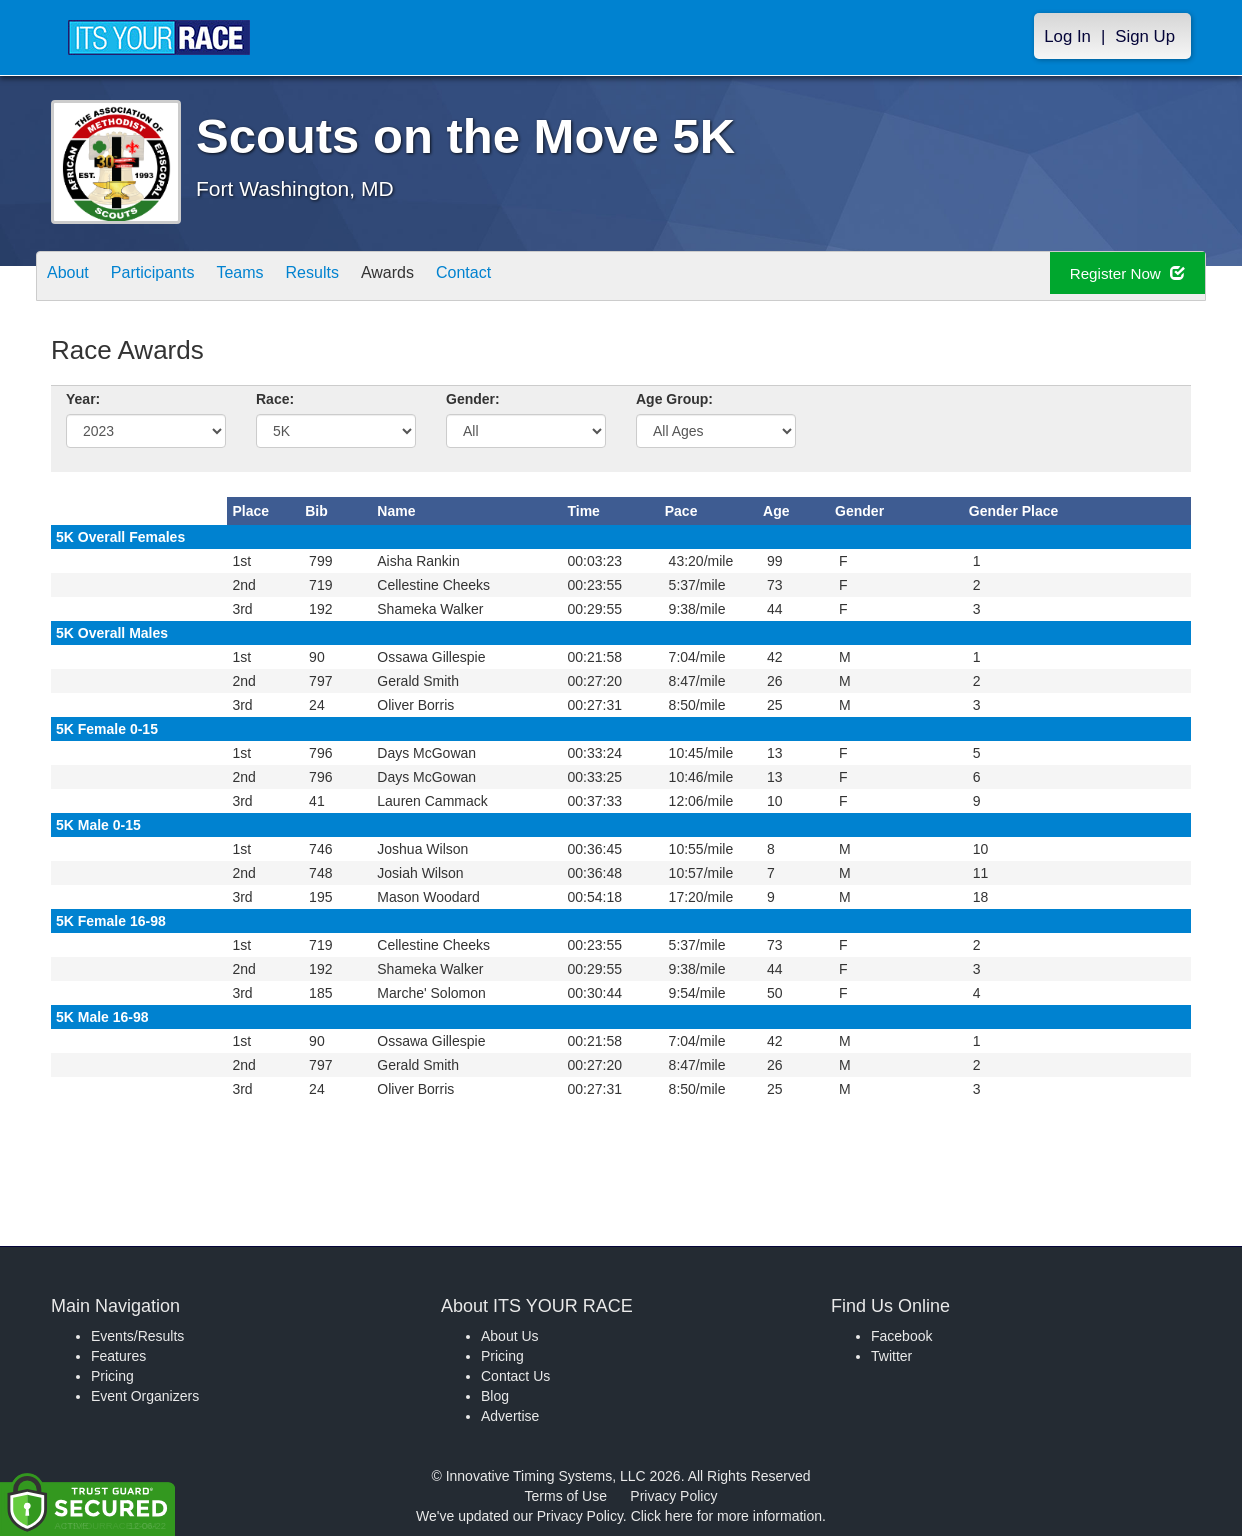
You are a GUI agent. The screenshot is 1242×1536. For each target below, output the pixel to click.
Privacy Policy (673, 1496)
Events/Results (137, 1336)
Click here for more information (726, 1516)
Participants (172, 277)
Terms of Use (566, 1496)
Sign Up (1145, 36)
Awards (445, 277)
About (74, 277)
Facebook (901, 1336)
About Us (510, 1336)
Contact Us (515, 1376)
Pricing (112, 1376)
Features (118, 1356)
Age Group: (674, 399)
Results (357, 277)
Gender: (473, 399)
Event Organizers (145, 1396)
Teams (272, 277)
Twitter (891, 1356)
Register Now (1109, 276)
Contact (534, 277)
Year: (83, 399)
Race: (275, 399)
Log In (1067, 36)
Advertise (510, 1416)
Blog (495, 1396)
